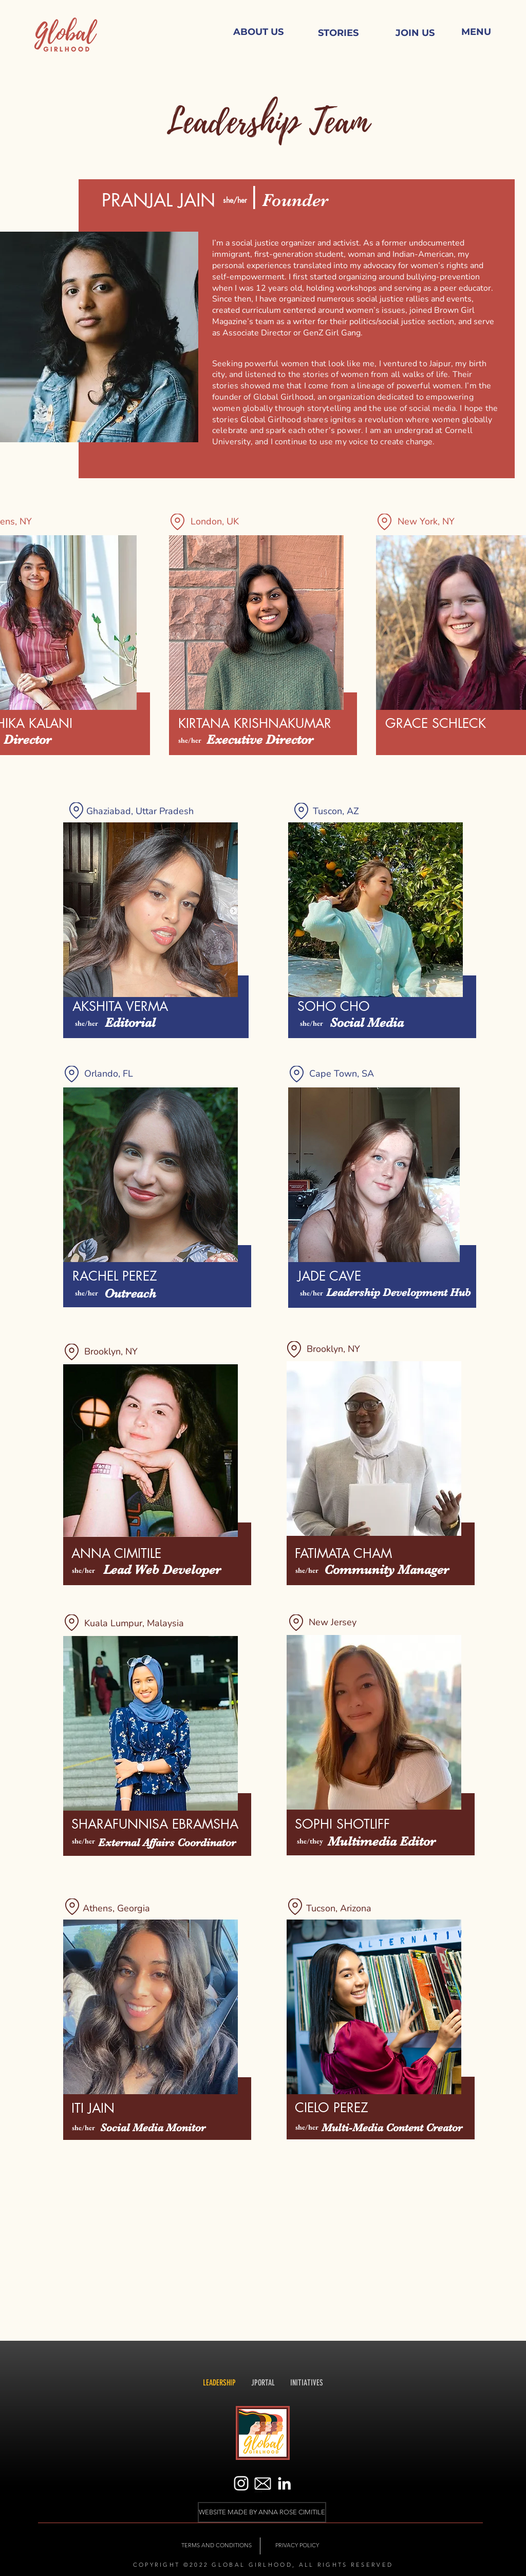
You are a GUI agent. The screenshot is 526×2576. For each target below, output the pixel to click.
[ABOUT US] (258, 32)
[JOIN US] (415, 33)
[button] (476, 32)
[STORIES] (338, 33)
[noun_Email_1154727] (263, 2483)
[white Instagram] (241, 2483)
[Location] (177, 522)
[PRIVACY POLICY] (297, 2545)
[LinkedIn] (284, 2483)
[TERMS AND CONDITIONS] (216, 2545)
